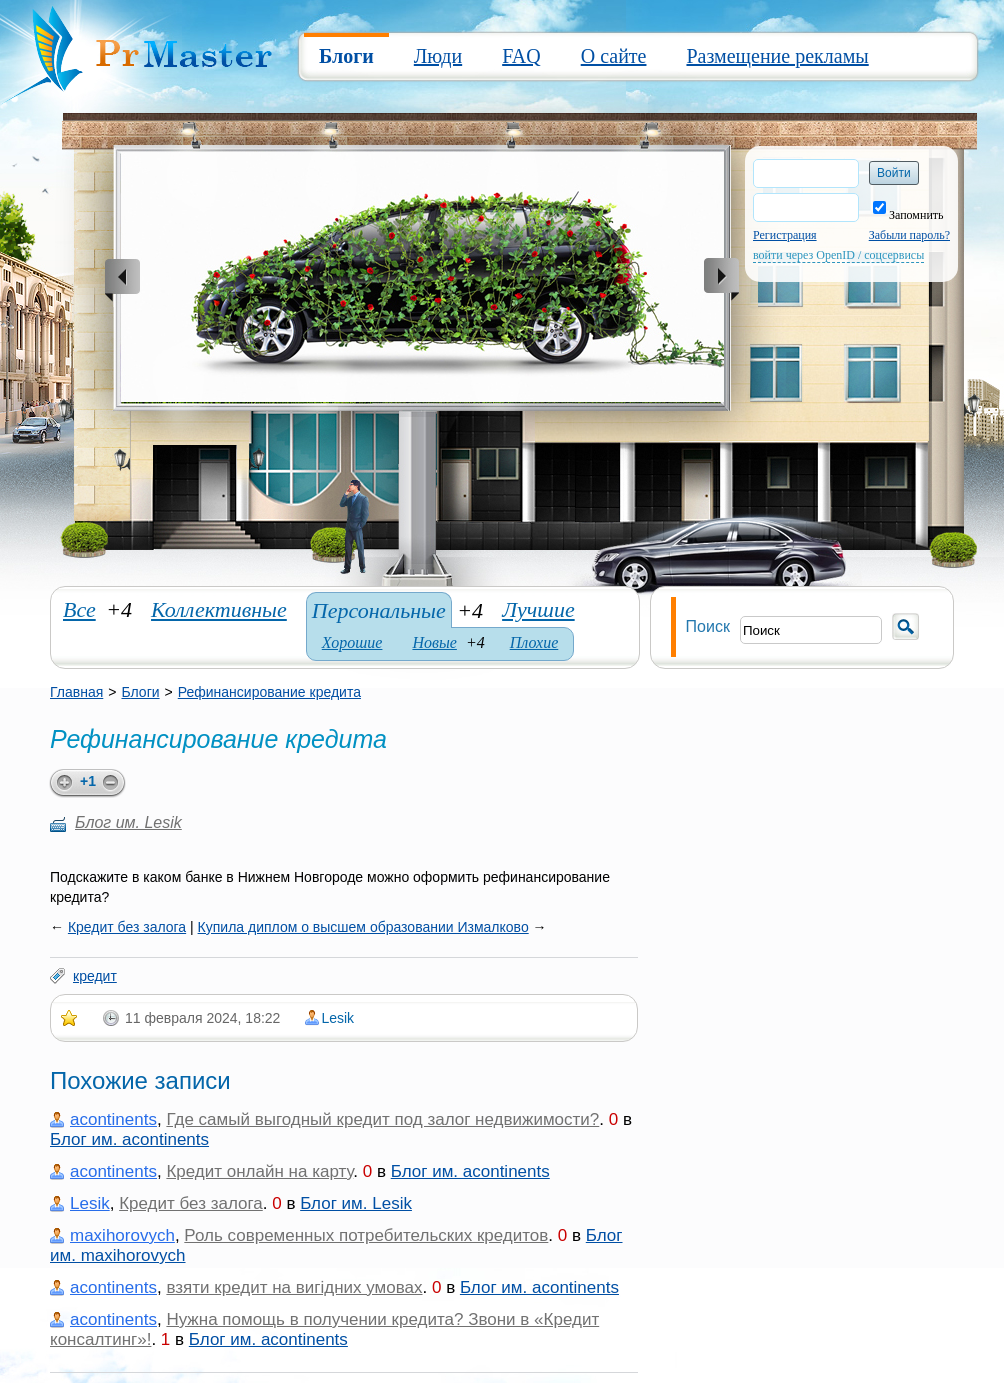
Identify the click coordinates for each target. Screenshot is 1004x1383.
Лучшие (538, 609)
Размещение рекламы (777, 56)
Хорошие (352, 642)
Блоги (346, 56)
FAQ (521, 56)
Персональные (379, 610)
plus (61, 783)
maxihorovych (122, 1235)
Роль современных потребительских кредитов (366, 1235)
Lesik (337, 1018)
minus (114, 783)
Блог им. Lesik (128, 822)
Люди (438, 56)
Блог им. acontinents (129, 1139)
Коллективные (219, 609)
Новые (434, 642)
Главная (76, 692)
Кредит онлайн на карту (259, 1171)
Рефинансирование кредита (269, 692)
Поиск (708, 626)
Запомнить (908, 215)
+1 (88, 781)
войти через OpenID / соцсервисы (838, 255)
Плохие (534, 642)
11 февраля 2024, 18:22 (202, 1018)
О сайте (614, 56)
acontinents (113, 1119)
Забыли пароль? (909, 235)
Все (79, 609)
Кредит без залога (127, 927)
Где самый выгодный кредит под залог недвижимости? (382, 1119)
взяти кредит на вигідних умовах (294, 1287)
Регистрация (785, 235)
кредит (95, 976)
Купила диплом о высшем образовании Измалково (363, 927)
